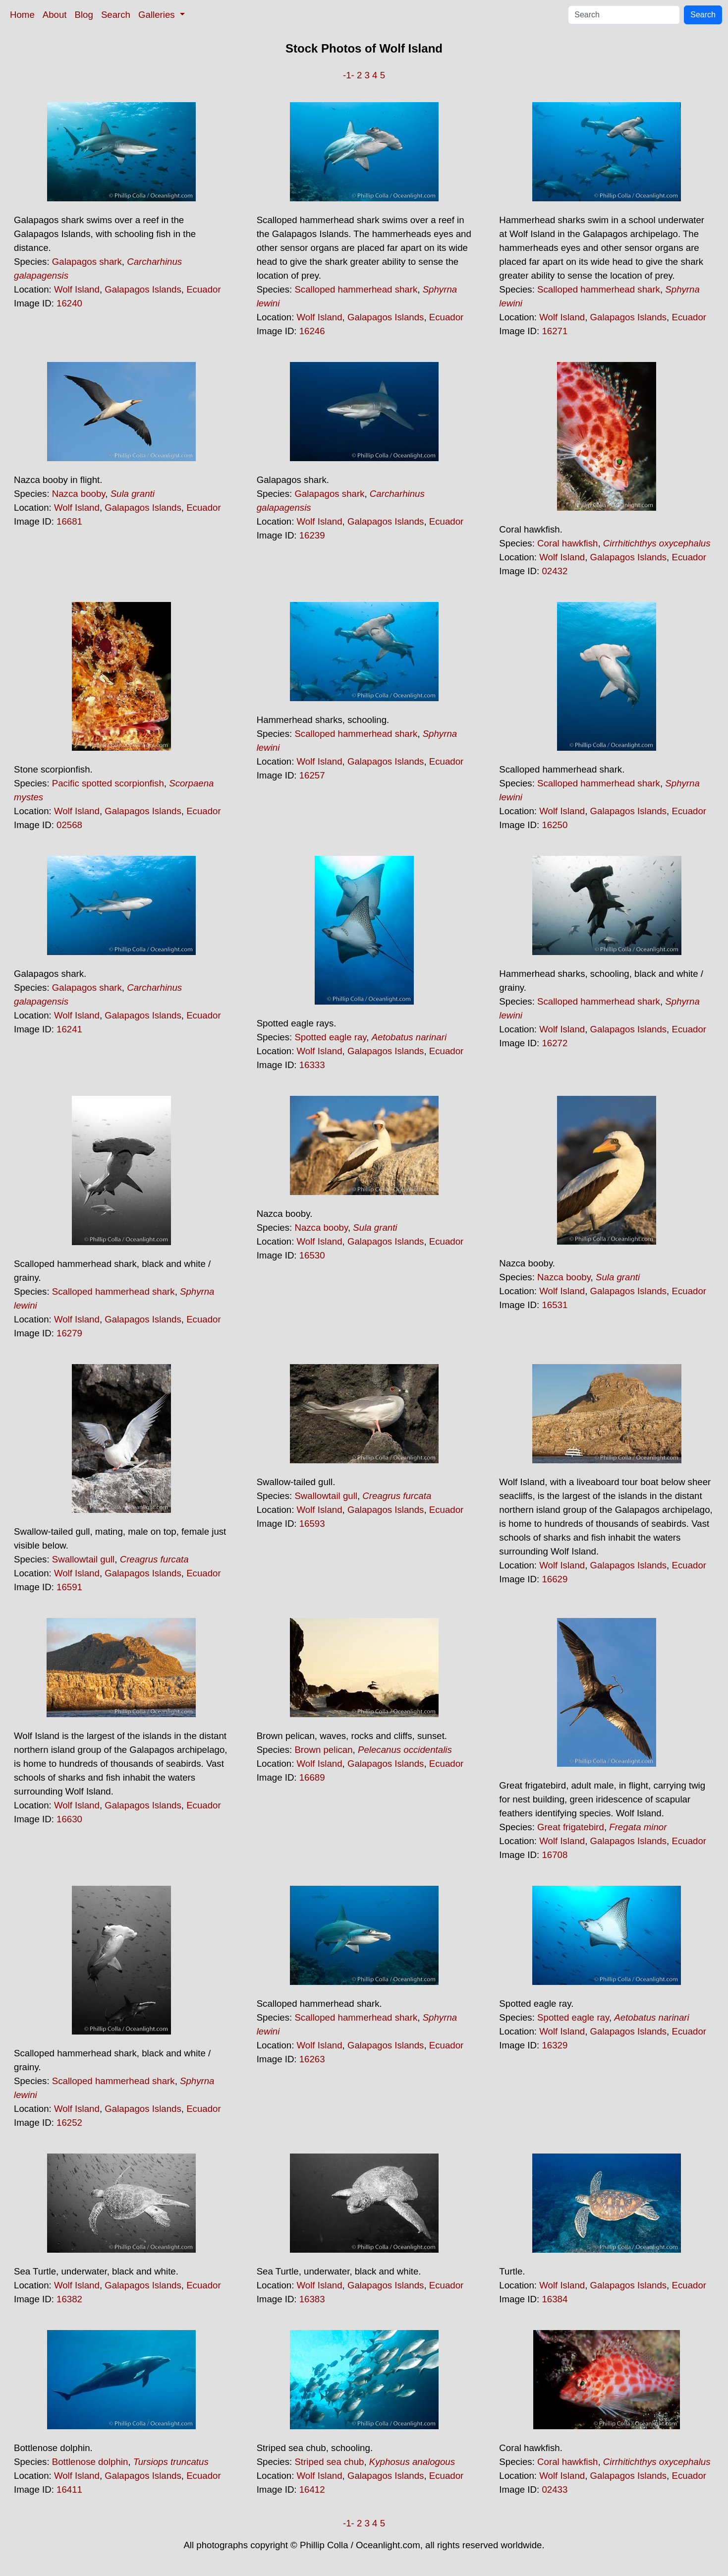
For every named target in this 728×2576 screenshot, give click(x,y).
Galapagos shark (87, 261)
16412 (312, 2489)
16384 (554, 2299)
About (55, 14)
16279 (69, 1333)
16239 (312, 535)
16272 (554, 1043)
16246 (312, 331)
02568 (69, 825)
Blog (84, 14)
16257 (312, 775)
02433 (554, 2489)
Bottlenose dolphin (90, 2461)
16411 (69, 2489)
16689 (312, 1777)
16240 (69, 303)
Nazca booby (79, 493)
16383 (312, 2299)
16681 (69, 521)
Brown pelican (323, 1749)
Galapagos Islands (143, 289)
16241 (69, 1029)
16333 (312, 1065)
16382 (69, 2299)
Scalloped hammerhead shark (355, 289)
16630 (69, 1819)
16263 (312, 2059)
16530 (312, 1255)
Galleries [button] (157, 14)
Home (22, 14)
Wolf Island (77, 289)
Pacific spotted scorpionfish (108, 783)
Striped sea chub (329, 2461)
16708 (554, 1855)
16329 (554, 2045)
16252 (69, 2122)
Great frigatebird (570, 1827)
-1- (348, 75)
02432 (554, 571)
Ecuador (203, 289)
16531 (554, 1305)
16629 (554, 1579)
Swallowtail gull (83, 1559)
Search (115, 14)
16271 (554, 331)
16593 (312, 1523)
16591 (69, 1587)
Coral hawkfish (567, 543)
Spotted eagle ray (330, 1037)
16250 (554, 825)
